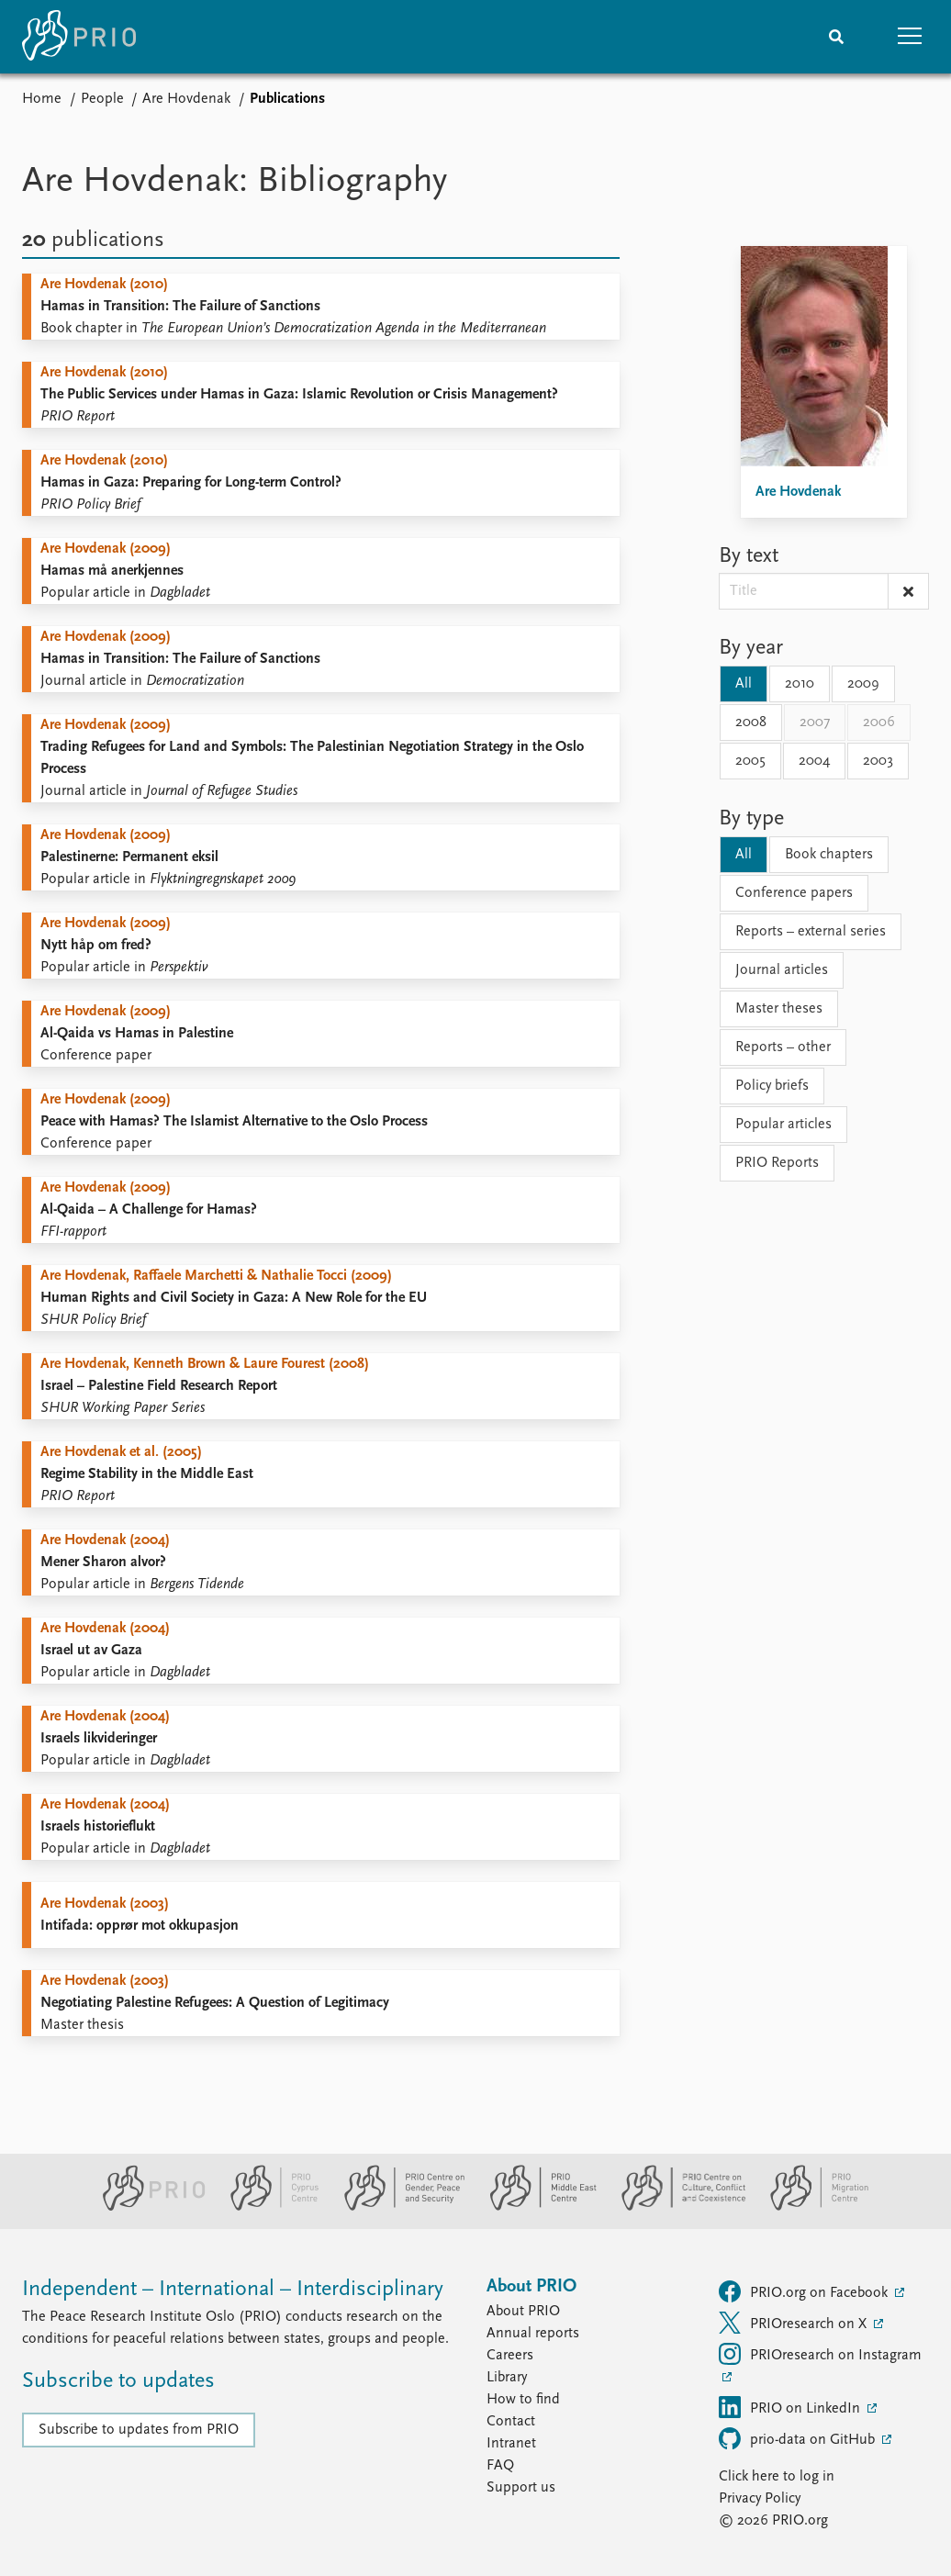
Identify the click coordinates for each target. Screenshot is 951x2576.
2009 (863, 684)
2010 (799, 684)
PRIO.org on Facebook (805, 2291)
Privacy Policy (759, 2499)
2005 (750, 761)
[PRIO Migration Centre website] (809, 2207)
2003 (878, 761)
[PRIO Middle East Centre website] (535, 2207)
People (102, 99)
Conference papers (794, 893)
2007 (815, 722)
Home (42, 99)
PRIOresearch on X (794, 2323)
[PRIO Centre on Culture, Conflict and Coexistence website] (676, 2207)
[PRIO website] (146, 2207)
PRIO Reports (777, 1163)
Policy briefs (772, 1086)
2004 (814, 761)
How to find (523, 2399)
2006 (879, 722)
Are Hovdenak (186, 99)
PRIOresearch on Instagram (820, 2354)
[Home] (79, 37)
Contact (511, 2421)
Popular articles (783, 1124)
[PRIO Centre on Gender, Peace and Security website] (397, 2207)
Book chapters (829, 854)
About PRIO (523, 2311)
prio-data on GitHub (798, 2438)
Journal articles (781, 970)
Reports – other (783, 1047)
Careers (510, 2355)
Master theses (778, 1009)
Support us (521, 2488)
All (743, 684)
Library (507, 2377)
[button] (909, 36)
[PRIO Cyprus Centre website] (267, 2207)
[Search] (836, 36)
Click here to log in (776, 2477)
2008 (750, 722)
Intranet (511, 2443)
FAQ (500, 2465)
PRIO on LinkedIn (791, 2407)
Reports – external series (810, 931)
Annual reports (533, 2333)
